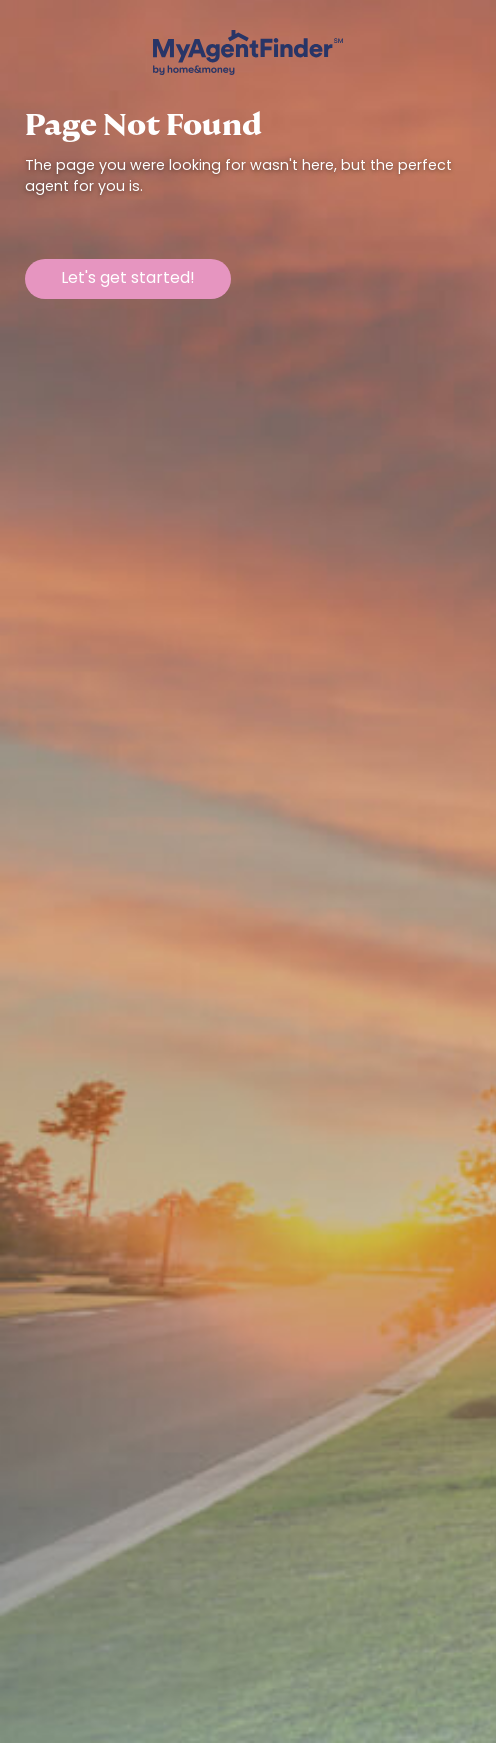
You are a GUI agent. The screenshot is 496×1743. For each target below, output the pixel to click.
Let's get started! (128, 279)
